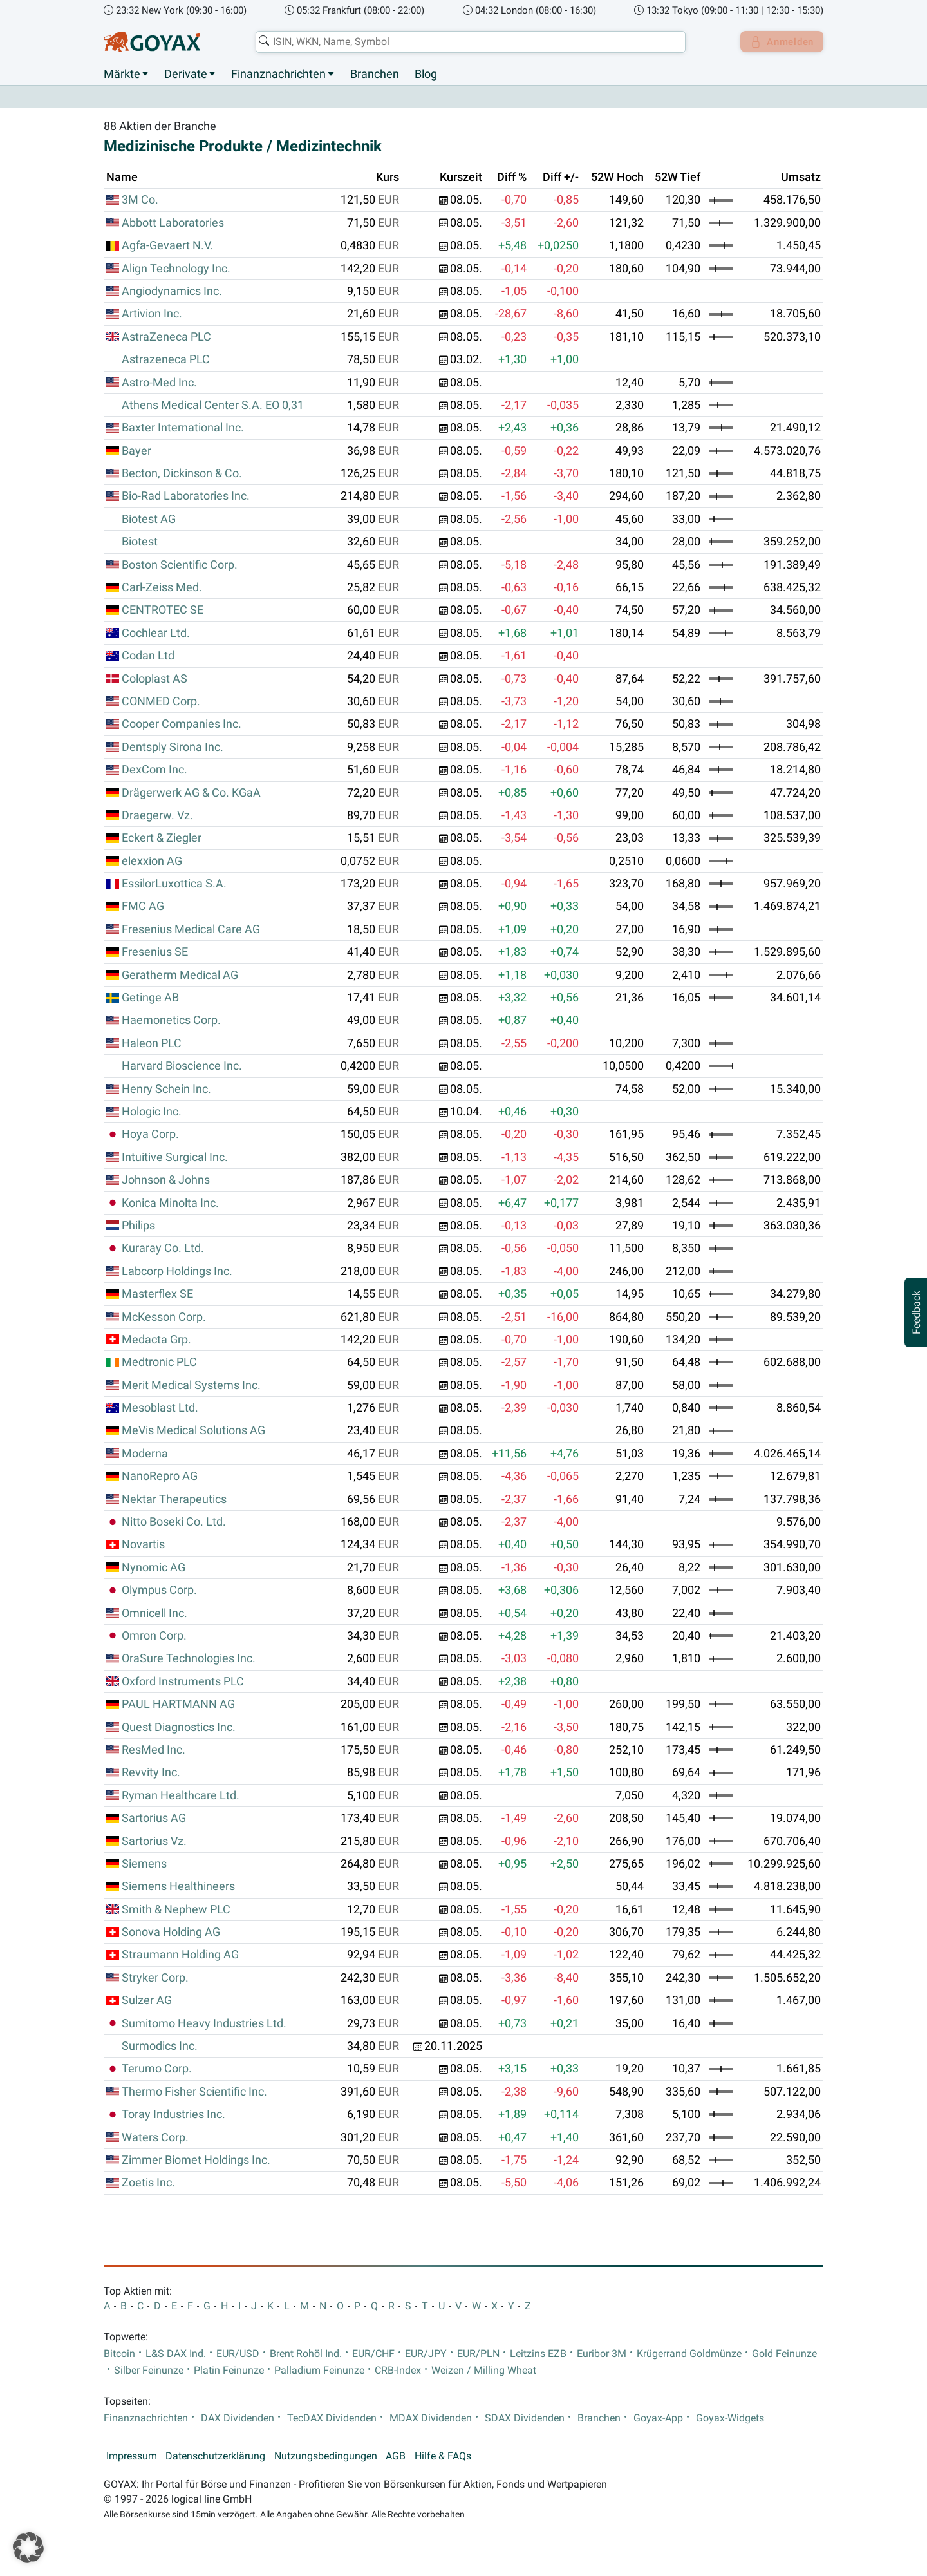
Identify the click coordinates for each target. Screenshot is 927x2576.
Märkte (122, 74)
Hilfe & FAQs (443, 2456)
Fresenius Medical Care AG (191, 929)
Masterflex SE (157, 1294)
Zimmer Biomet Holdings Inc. (196, 2160)
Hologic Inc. (152, 1112)
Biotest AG (149, 519)
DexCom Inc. (154, 770)
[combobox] (467, 42)
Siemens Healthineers (178, 1886)
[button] (28, 2547)
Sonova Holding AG (171, 1932)
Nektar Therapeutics (174, 1499)
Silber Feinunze (148, 2370)
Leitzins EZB (538, 2354)
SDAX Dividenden (525, 2418)
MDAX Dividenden (430, 2418)
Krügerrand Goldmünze (689, 2354)
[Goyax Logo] (152, 42)
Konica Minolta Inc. (170, 1203)
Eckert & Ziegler (161, 838)
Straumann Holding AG (180, 1955)
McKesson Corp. (164, 1317)
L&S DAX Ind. (175, 2354)
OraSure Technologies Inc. (189, 1659)
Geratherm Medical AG (180, 975)
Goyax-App (658, 2418)
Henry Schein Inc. (166, 1089)
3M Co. (140, 200)
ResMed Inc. (153, 1750)
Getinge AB (150, 998)
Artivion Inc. (152, 314)
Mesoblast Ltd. (160, 1408)
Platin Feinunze (229, 2370)
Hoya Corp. (150, 1134)
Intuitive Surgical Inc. (175, 1157)
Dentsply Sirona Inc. (172, 747)
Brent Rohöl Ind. (306, 2354)
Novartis (143, 1545)
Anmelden (779, 42)
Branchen (374, 74)
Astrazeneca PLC (166, 360)
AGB (396, 2456)
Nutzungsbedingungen (325, 2456)
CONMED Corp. (161, 702)
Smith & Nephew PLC (176, 1909)
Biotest (140, 542)
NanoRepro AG (160, 1476)
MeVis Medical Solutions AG (193, 1431)
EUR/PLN (478, 2354)
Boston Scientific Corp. (180, 564)
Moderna (145, 1453)
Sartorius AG (154, 1818)
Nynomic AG (153, 1567)
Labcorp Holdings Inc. (177, 1271)
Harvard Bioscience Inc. (182, 1066)
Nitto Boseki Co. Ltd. (174, 1522)
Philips (138, 1226)
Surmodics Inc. (160, 2046)
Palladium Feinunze (319, 2370)
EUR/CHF (373, 2354)
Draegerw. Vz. (157, 816)
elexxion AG (152, 861)
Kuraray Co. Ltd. (163, 1248)
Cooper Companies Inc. (181, 724)
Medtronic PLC (159, 1362)
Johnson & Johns (166, 1180)
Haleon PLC (152, 1043)
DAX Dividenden (237, 2418)
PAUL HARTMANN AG (178, 1704)
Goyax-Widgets (730, 2418)
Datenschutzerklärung (215, 2456)
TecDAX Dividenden (332, 2418)
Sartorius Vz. (154, 1841)
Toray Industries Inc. (173, 2114)
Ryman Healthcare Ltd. (180, 1795)
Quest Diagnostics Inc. (179, 1727)
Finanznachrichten (278, 74)
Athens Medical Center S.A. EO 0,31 (213, 405)
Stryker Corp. (155, 1977)
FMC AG (143, 906)
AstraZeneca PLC (166, 336)
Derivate (185, 74)
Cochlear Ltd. (156, 633)
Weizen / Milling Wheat (483, 2370)
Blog (426, 74)
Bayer (136, 450)
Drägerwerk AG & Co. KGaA (191, 792)
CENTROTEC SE (162, 610)
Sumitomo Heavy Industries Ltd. (204, 2023)
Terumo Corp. (157, 2069)
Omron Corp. (154, 1636)
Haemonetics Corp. (171, 1020)
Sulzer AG (147, 2000)
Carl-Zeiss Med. (162, 588)
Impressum (131, 2456)
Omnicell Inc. (154, 1613)
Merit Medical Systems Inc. (191, 1385)
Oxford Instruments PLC (183, 1681)
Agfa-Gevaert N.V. (167, 246)
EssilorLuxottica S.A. (174, 884)
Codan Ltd (148, 656)
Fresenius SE (155, 952)
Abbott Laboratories (173, 222)
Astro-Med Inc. (159, 382)
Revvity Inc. (151, 1772)
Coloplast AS (154, 678)
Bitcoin (119, 2354)
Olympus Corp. (159, 1590)
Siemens (144, 1863)
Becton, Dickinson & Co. (182, 474)
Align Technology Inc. (176, 268)
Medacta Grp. (156, 1340)
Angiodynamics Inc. (172, 291)
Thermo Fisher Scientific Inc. (194, 2091)
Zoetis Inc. (148, 2183)
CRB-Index (398, 2370)
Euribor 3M (601, 2354)
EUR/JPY (426, 2354)
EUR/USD (237, 2354)
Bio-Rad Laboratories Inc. (186, 496)
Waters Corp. (155, 2137)
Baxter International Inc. (183, 428)
